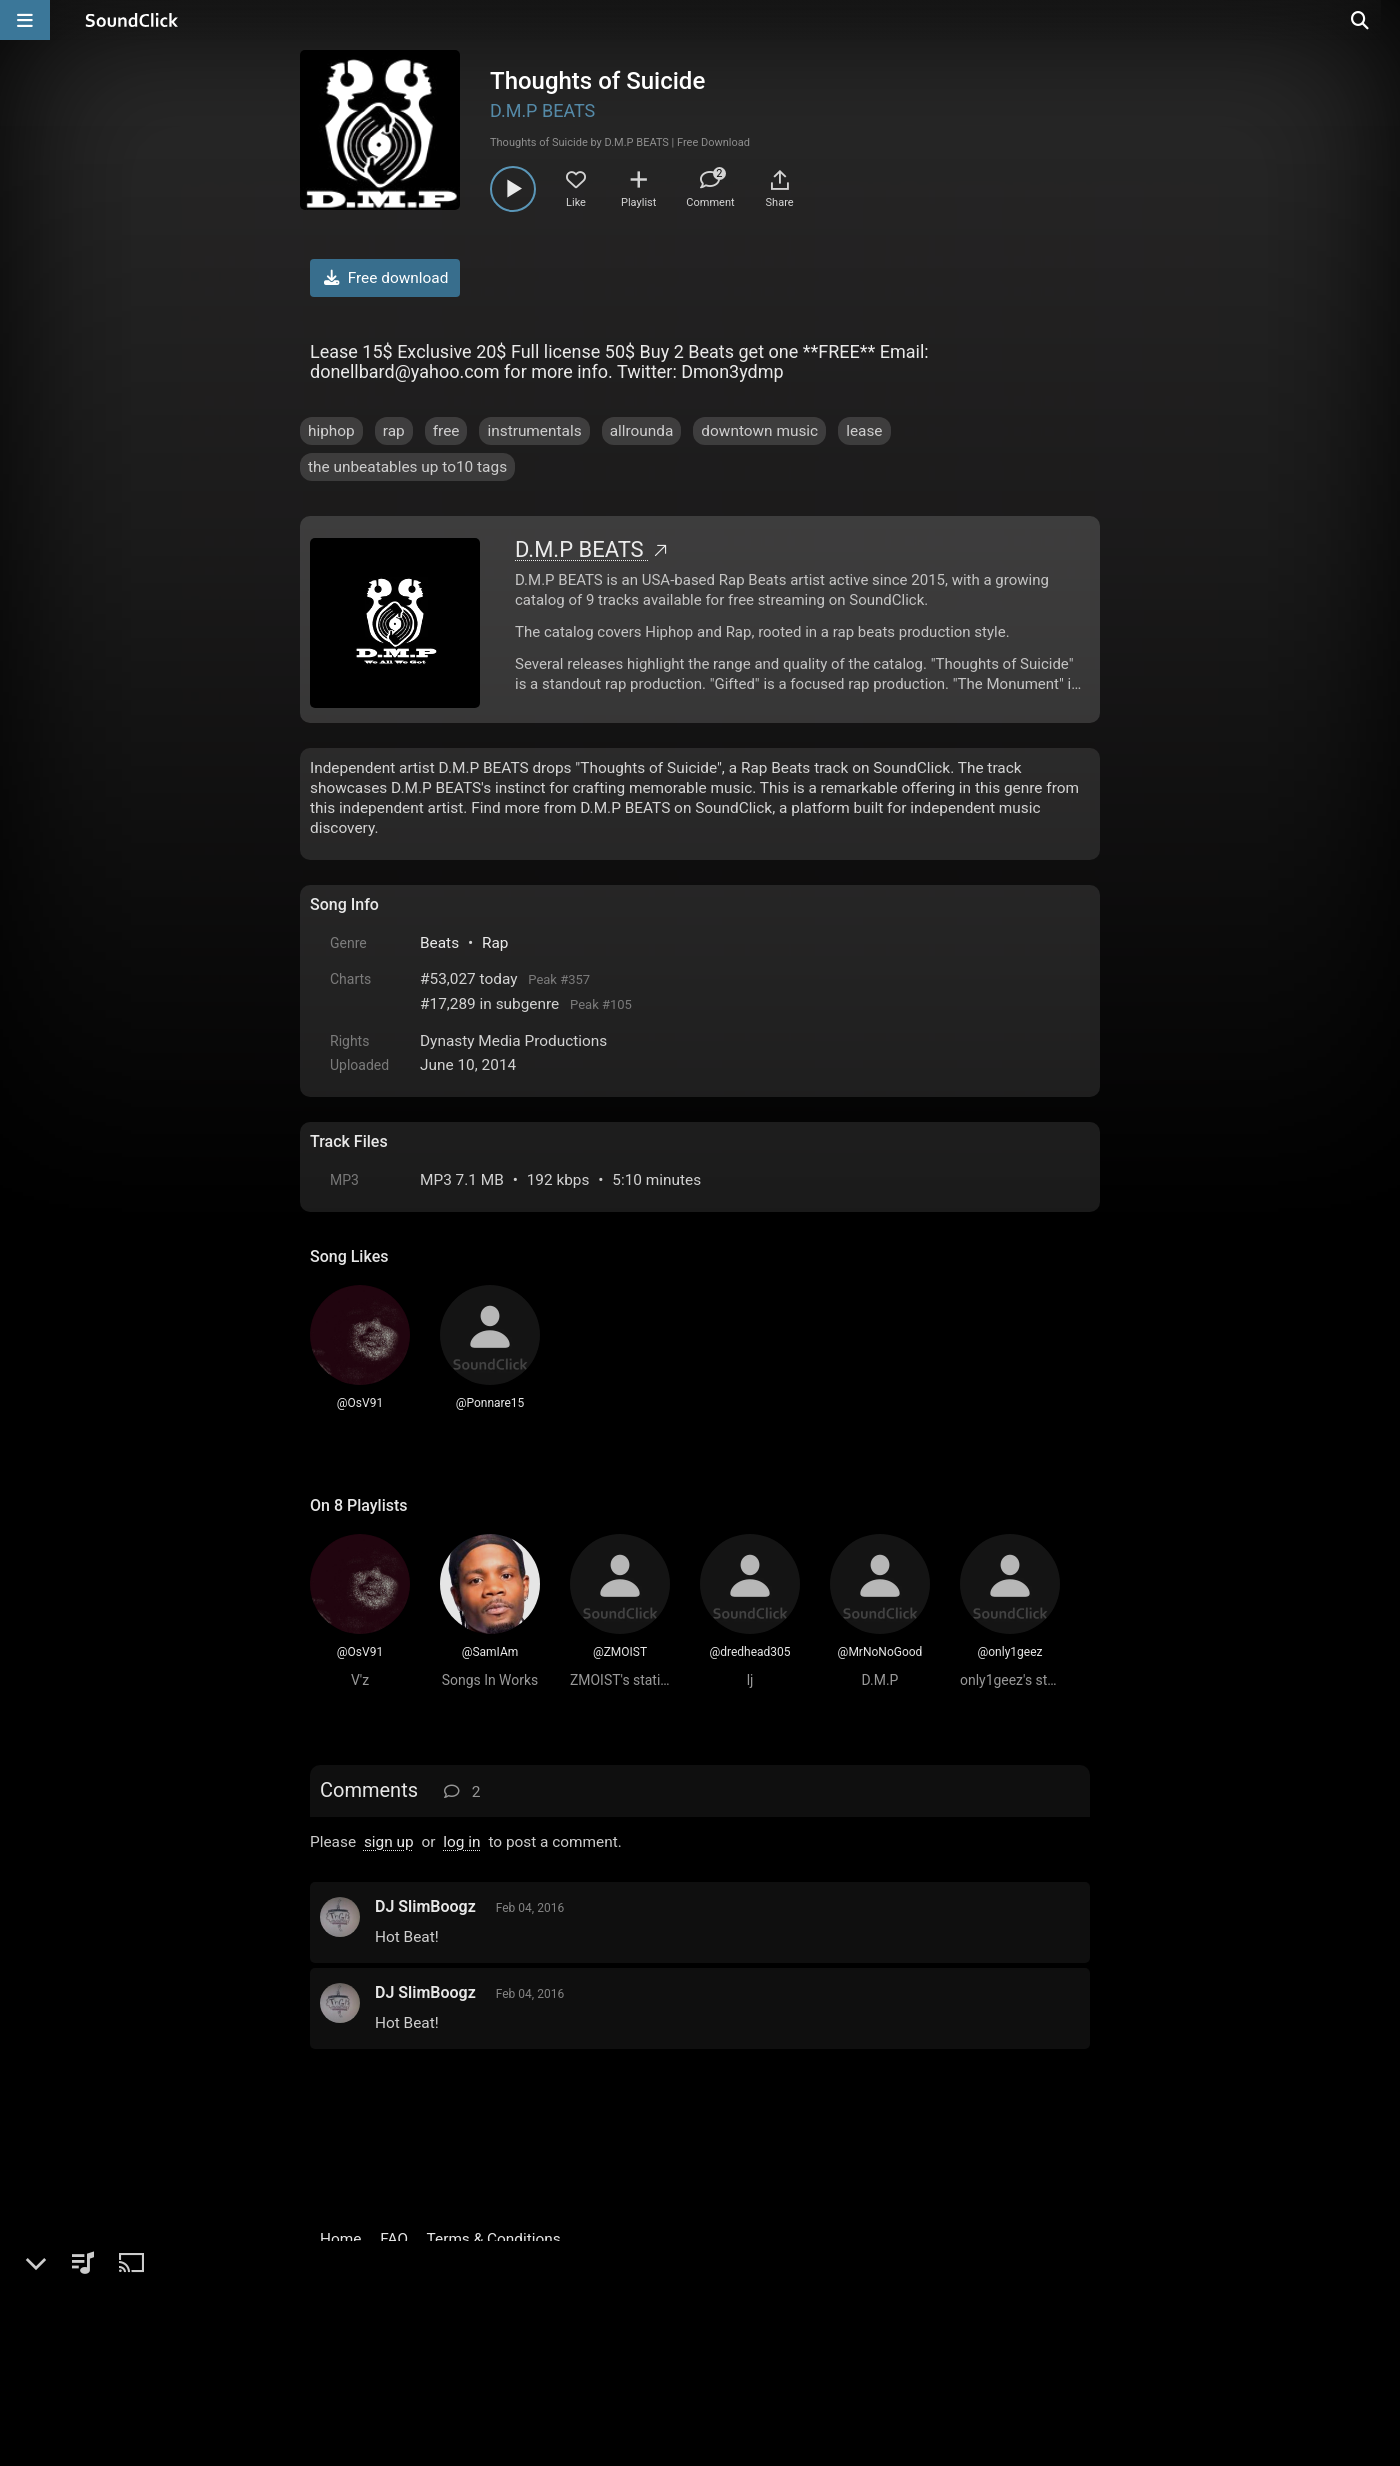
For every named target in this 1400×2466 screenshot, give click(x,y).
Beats (439, 943)
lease (864, 431)
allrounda (642, 431)
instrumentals (534, 431)
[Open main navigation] (25, 20)
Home (340, 2239)
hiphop (331, 431)
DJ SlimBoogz (425, 1906)
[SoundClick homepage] (132, 20)
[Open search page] (1380, 20)
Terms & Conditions (494, 2239)
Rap (495, 943)
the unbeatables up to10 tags (407, 467)
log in (461, 1842)
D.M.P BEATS (542, 110)
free (446, 431)
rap (394, 431)
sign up (389, 1842)
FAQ (394, 2239)
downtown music (759, 431)
